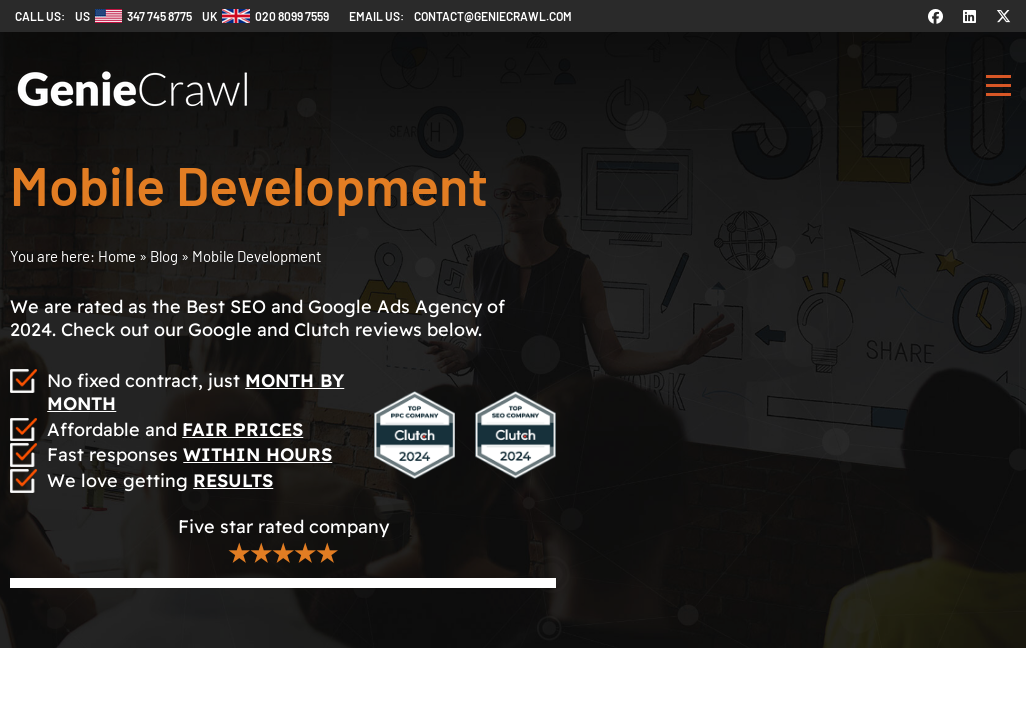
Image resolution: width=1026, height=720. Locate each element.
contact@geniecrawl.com (493, 16)
